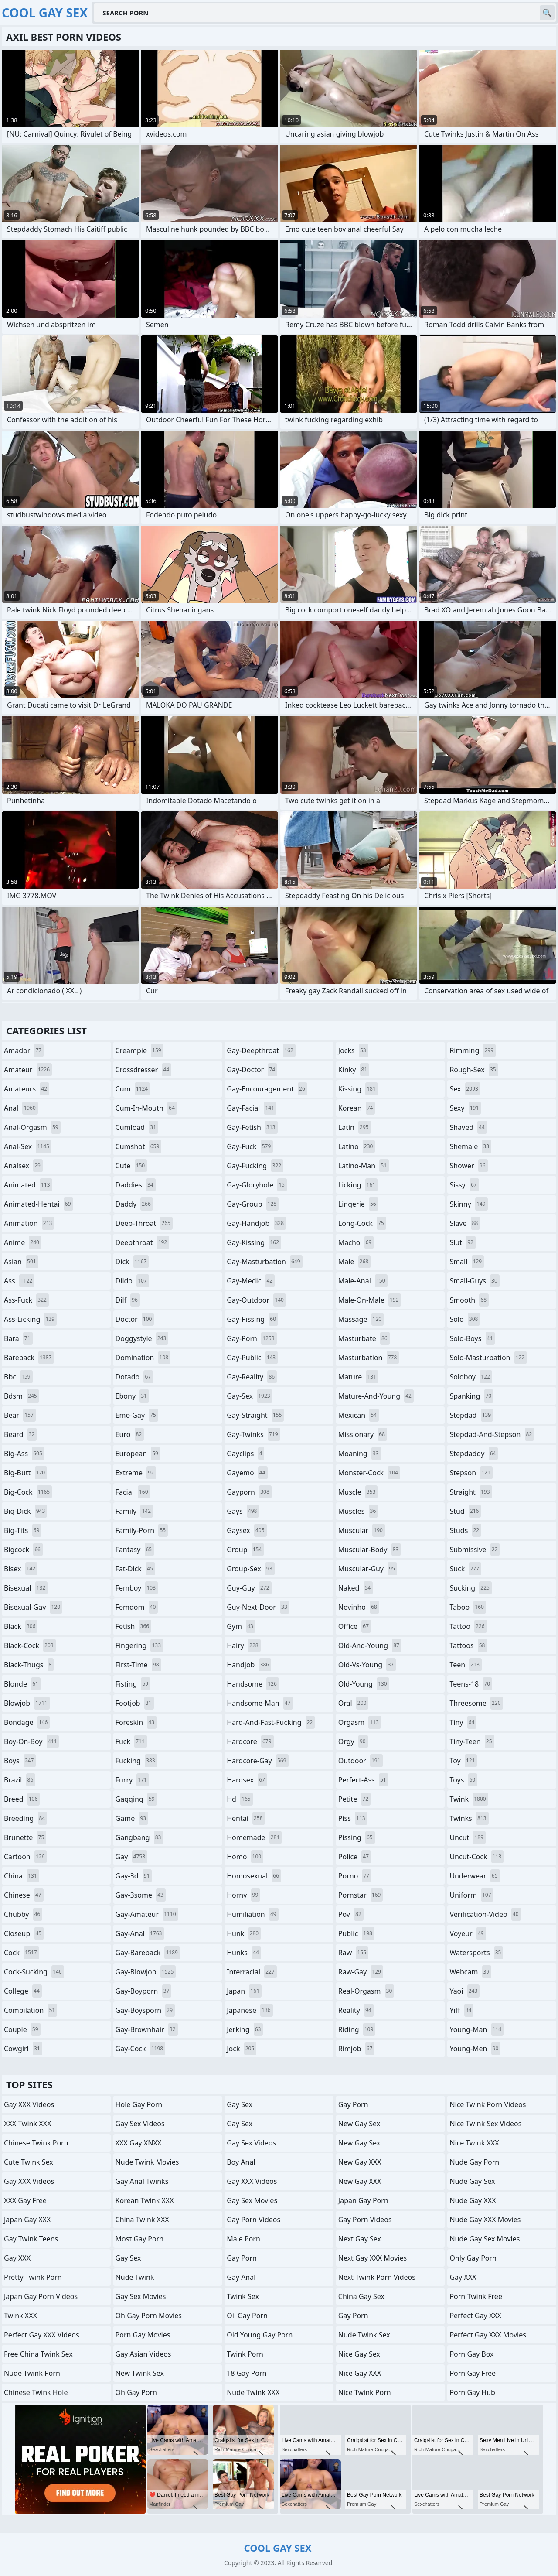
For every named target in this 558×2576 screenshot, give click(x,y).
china (21, 1875)
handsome (253, 1683)
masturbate (364, 1338)
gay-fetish (252, 1127)
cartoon (25, 1856)
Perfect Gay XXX (475, 2315)
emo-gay (137, 1415)
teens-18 (470, 1683)
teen (465, 1664)
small (466, 1261)
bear (20, 1415)
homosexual (254, 1875)
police (354, 1856)
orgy (353, 1741)
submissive (474, 1549)
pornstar (360, 1895)
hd (239, 1799)
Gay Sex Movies (141, 2296)
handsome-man (260, 1703)
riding (357, 2029)
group (245, 1549)
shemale (470, 1146)
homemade (254, 1837)
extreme (136, 1472)
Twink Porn (245, 2354)
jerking (245, 2029)
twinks (468, 1818)
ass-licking (30, 1319)
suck (465, 1568)
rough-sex (473, 1069)
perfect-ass (363, 1779)
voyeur (467, 1933)
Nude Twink (135, 2277)
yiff (461, 2010)
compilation (30, 2010)
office (354, 1626)
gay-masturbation (264, 1261)
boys (20, 1760)
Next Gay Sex (359, 2239)
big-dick (25, 1511)
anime (22, 1242)
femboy (137, 1587)
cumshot (139, 1146)
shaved (468, 1127)
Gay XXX (17, 2258)
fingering (139, 1645)
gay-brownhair (147, 2029)
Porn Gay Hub (472, 2392)
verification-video (485, 1914)
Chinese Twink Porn (36, 2143)
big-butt (25, 1472)
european (138, 1453)
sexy (465, 1108)
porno (354, 1875)
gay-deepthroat (261, 1050)
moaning (359, 1453)
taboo (467, 1607)
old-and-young (369, 1645)
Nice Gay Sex (359, 2354)
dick (132, 1261)
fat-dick (135, 1568)
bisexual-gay (33, 1607)
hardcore (250, 1741)
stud (465, 1511)
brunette (25, 1837)
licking (358, 1184)
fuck (131, 1741)
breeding (25, 1818)
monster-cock (369, 1472)
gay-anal (140, 1933)
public (356, 1933)
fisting (133, 1683)
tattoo (468, 1626)
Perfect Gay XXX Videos (41, 2335)
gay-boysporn (145, 2010)
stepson (470, 1472)
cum (133, 1088)
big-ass (24, 1453)
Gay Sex (128, 2258)
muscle (358, 1491)
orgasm (359, 1722)
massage (361, 1319)
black (20, 1626)
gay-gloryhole (257, 1184)
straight (470, 1491)
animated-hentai (38, 1204)
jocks (353, 1050)
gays (243, 1511)
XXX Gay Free (25, 2200)
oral (353, 1703)
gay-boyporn (144, 1991)
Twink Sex (243, 2296)
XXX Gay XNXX (139, 2143)
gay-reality (252, 1376)
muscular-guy (367, 1568)
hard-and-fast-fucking (271, 1722)
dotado (134, 1376)
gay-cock (141, 2048)
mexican (358, 1415)
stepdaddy (473, 1453)
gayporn (249, 1491)
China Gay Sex (361, 2296)
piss (352, 1818)
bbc (18, 1376)
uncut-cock (476, 1856)
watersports (476, 1952)
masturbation (368, 1357)
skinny (468, 1204)
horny (243, 1895)
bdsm (21, 1396)
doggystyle (142, 1338)
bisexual (26, 1587)
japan (244, 1991)
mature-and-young (376, 1396)
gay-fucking (255, 1165)
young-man (476, 2029)
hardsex (247, 1779)
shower (468, 1165)
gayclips (245, 1453)
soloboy (470, 1376)
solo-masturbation (488, 1357)
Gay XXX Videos (29, 2104)
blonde (22, 1683)
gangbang (139, 1837)
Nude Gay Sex (472, 2181)
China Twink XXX (142, 2219)
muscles (358, 1511)
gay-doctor (252, 1069)
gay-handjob (256, 1223)
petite (354, 1799)
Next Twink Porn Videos (376, 2277)
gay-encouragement (267, 1088)
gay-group (253, 1204)
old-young (363, 1683)
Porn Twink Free (475, 2296)
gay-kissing (254, 1242)
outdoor (360, 1760)
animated (28, 1184)
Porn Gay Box (471, 2354)
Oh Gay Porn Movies (149, 2315)
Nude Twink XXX (253, 2392)
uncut (467, 1837)
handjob (249, 1664)
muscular (361, 1530)
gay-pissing (252, 1319)
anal (21, 1108)
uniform (471, 1895)
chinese (24, 1895)
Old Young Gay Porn (260, 2335)
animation (29, 1223)
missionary (362, 1434)
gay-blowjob (146, 1971)
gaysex (246, 1530)
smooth (469, 1300)
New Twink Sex (140, 2373)
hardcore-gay (257, 1760)
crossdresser (143, 1069)
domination (143, 1357)
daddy (134, 1204)
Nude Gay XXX (472, 2200)
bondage (27, 1722)
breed (22, 1799)
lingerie (358, 1204)
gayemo (247, 1472)
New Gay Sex (359, 2123)
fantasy (135, 1549)
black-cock (30, 1645)
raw (353, 1952)
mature (358, 1376)
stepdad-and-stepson (491, 1434)
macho (356, 1242)
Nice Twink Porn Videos (487, 2104)
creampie (139, 1050)
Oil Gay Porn (247, 2315)
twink (468, 1799)
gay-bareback (148, 1952)
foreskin (136, 1722)
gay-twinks (253, 1434)
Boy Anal (241, 2162)
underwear (474, 1875)
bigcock (23, 1549)
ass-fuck (26, 1300)
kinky (354, 1069)
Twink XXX (20, 2315)
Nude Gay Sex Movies (484, 2239)
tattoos (468, 1645)
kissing (358, 1088)
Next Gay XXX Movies (372, 2258)
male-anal (363, 1280)
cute (131, 1165)
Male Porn (243, 2239)
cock (21, 1952)
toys (463, 1779)
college (23, 1991)
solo (464, 1319)
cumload (137, 1127)
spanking (471, 1396)
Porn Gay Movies (143, 2335)
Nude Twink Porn (32, 2373)
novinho (358, 1607)
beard (20, 1434)
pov (351, 1914)
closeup (24, 1933)
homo (245, 1856)
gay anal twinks (142, 2181)
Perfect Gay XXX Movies (487, 2335)
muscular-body (369, 1549)
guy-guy (249, 1587)
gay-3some (141, 1895)
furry (132, 1779)
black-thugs (29, 1664)
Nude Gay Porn (474, 2162)
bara (18, 1338)
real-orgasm (366, 1991)
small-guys (474, 1280)
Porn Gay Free (472, 2373)
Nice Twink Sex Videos (485, 2123)
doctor (135, 1319)
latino (356, 1146)
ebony (132, 1396)
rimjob (356, 2048)
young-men (474, 2048)
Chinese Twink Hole (36, 2392)
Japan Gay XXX (27, 2219)
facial (133, 1491)
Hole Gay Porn (139, 2104)
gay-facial (251, 1108)
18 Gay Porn (246, 2373)
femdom (137, 1607)
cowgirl (23, 2048)
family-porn (142, 1530)
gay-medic (251, 1280)
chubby (23, 1914)
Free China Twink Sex (38, 2354)
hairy (243, 1645)
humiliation (252, 1914)
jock (241, 2048)
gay (131, 1856)
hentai (246, 1818)
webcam (470, 1971)
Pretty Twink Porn (33, 2277)
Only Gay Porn (473, 2258)
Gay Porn (242, 2258)
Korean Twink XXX (145, 2200)
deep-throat (144, 1223)
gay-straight (255, 1415)
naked (355, 1587)
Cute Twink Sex (28, 2162)
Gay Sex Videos (140, 2123)
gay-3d (134, 1875)
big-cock (28, 1491)
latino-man (363, 1165)
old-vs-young (367, 1664)
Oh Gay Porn (136, 2392)
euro (130, 1434)
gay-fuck (250, 1146)
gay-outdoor (256, 1300)
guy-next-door (258, 1607)
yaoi (464, 1991)
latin (354, 1127)
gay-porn (251, 1338)
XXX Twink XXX (27, 2123)
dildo (132, 1280)
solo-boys (472, 1338)
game (132, 1818)
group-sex (250, 1568)
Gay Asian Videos (143, 2354)
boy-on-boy (31, 1741)
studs (465, 1530)
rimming (472, 1050)
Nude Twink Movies (147, 2162)
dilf (128, 1300)
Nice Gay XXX (359, 2373)
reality (356, 2010)
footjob (135, 1703)
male (354, 1261)
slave (464, 1223)
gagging (136, 1799)
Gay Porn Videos (253, 2219)
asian (21, 1261)
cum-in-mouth (146, 1108)
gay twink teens (31, 2239)
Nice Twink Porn (364, 2392)
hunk (244, 1933)
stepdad (471, 1415)
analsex (23, 1165)
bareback (29, 1357)
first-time (138, 1664)
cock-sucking (34, 1971)
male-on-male (369, 1300)
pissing (356, 1837)
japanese (250, 2010)
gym (241, 1626)
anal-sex (27, 1146)
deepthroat (143, 1242)
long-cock (362, 1223)
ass (19, 1280)
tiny (462, 1722)
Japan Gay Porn (363, 2200)
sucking (470, 1587)
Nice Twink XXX (474, 2143)
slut (462, 1242)
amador (24, 1050)
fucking (136, 1760)
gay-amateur (147, 1914)
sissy (464, 1184)
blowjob (27, 1703)
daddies (136, 1184)
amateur (28, 1069)
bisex (20, 1568)
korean (356, 1108)
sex (464, 1088)
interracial (252, 1971)
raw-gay (360, 1971)
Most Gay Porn (140, 2239)
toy (463, 1760)
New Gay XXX (359, 2162)
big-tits (22, 1530)
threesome (476, 1703)
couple (22, 2029)
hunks (244, 1952)
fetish (134, 1626)
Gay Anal (241, 2277)
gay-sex (249, 1396)
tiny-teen (471, 1741)
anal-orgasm (32, 1127)
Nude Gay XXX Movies (485, 2219)
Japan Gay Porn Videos (41, 2296)
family (134, 1511)
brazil (19, 1779)
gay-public (252, 1357)
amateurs (26, 1088)
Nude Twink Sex (364, 2335)
